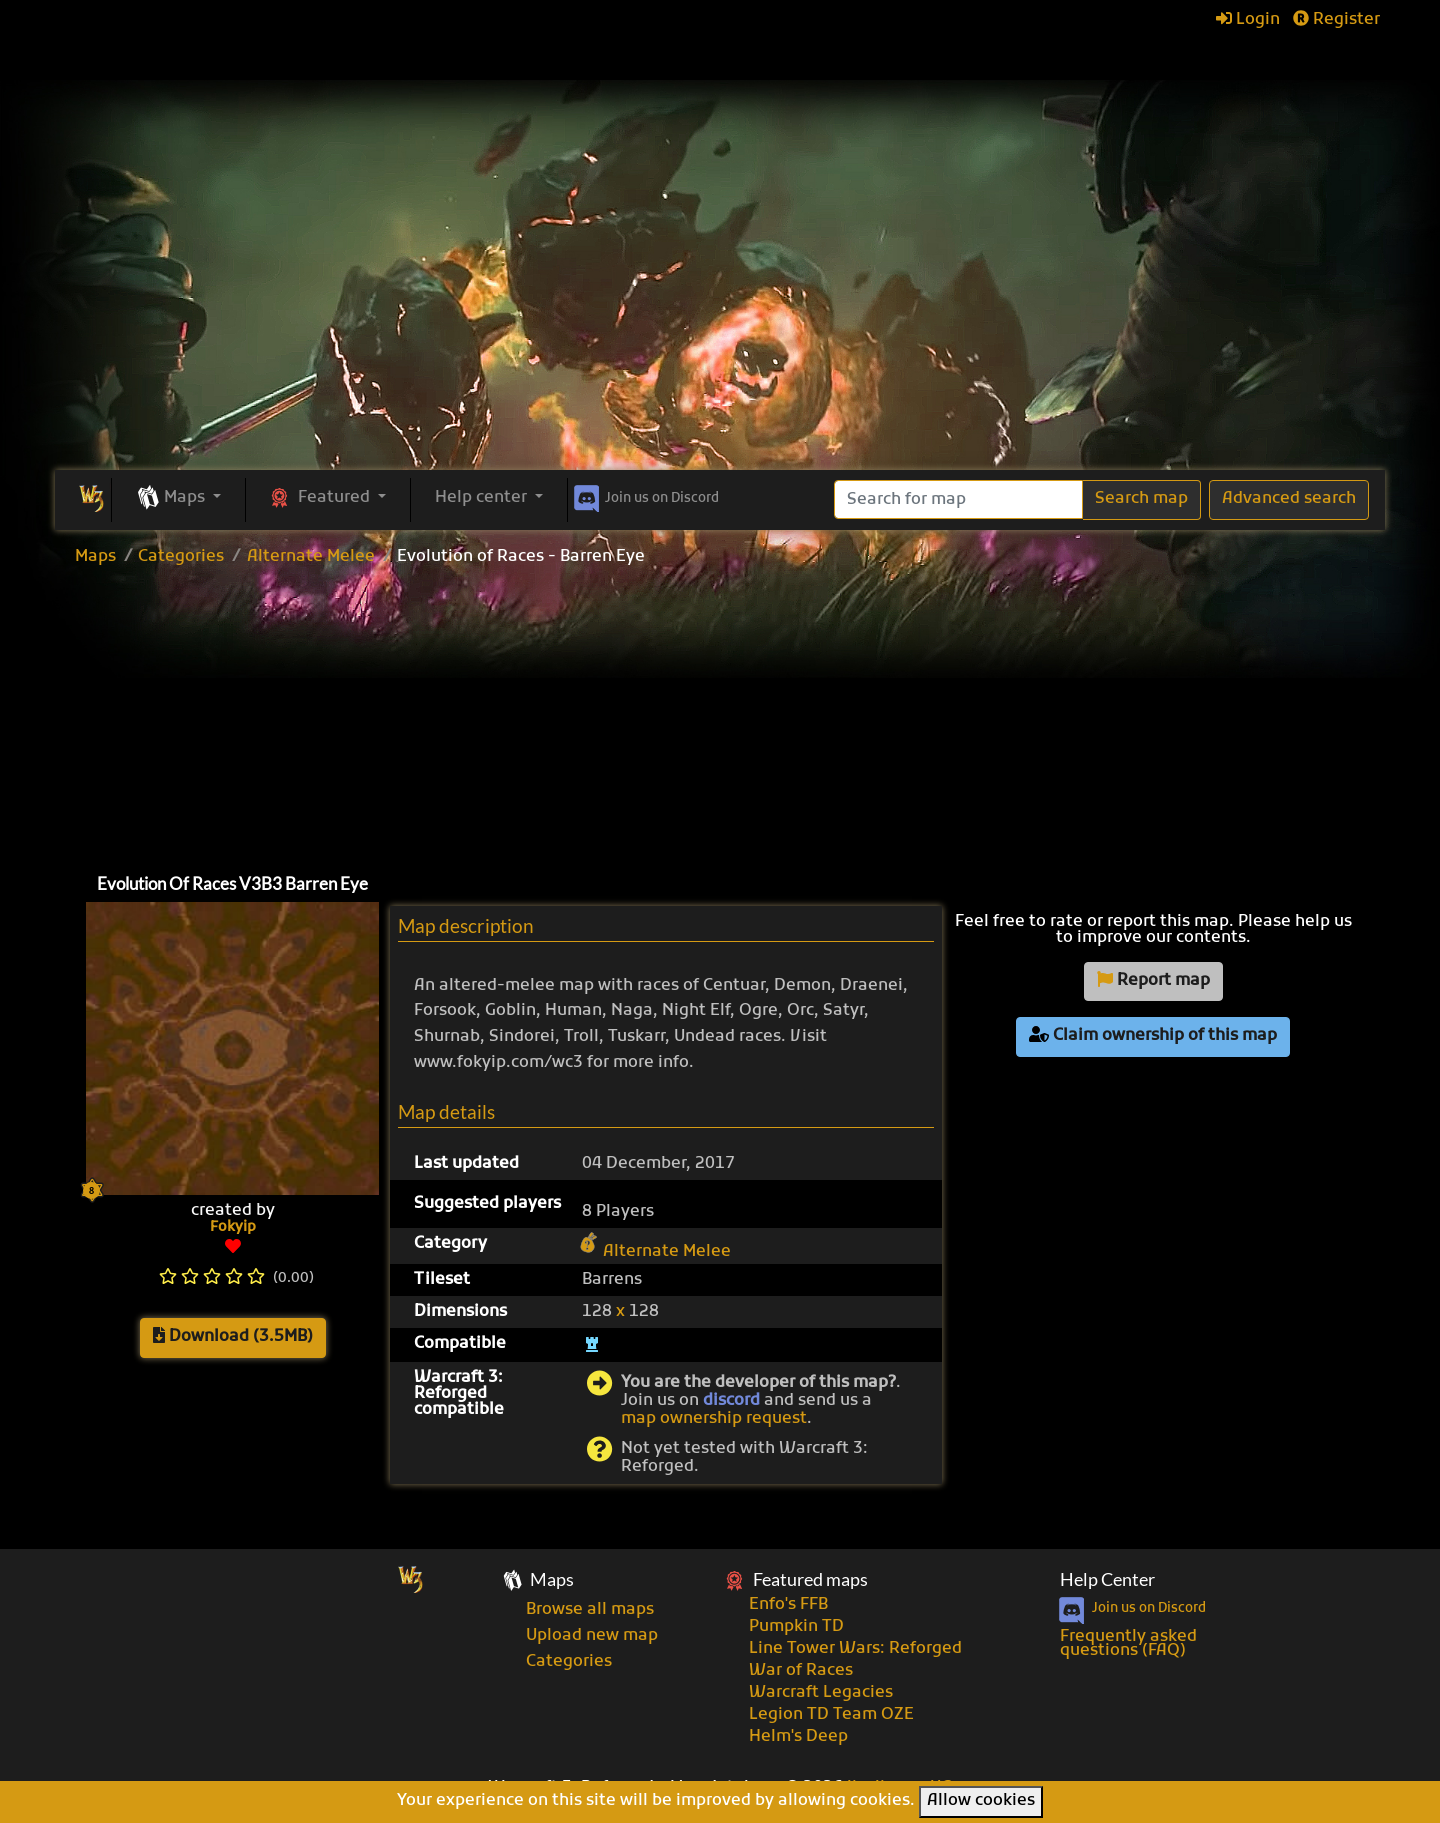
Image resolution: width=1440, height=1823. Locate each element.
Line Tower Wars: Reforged (855, 1649)
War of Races (801, 1671)
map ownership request (714, 1419)
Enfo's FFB (788, 1605)
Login (1248, 20)
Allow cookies (981, 1801)
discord (731, 1401)
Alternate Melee (311, 557)
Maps (95, 557)
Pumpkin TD (796, 1627)
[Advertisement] (720, 320)
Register (1336, 20)
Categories (181, 557)
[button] (178, 499)
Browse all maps (590, 1610)
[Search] (958, 499)
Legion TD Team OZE (831, 1715)
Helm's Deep (798, 1737)
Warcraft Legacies (821, 1693)
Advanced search (1289, 499)
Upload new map (592, 1636)
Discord (644, 495)
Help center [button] (483, 498)
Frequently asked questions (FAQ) (1128, 1644)
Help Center (1107, 1579)
